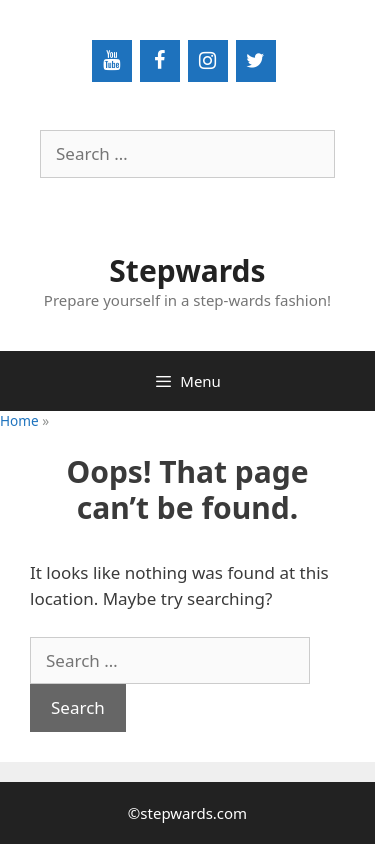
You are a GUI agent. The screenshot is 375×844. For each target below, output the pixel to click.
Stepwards (187, 270)
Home (19, 420)
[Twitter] (256, 61)
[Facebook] (160, 61)
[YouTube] (112, 61)
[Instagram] (208, 61)
